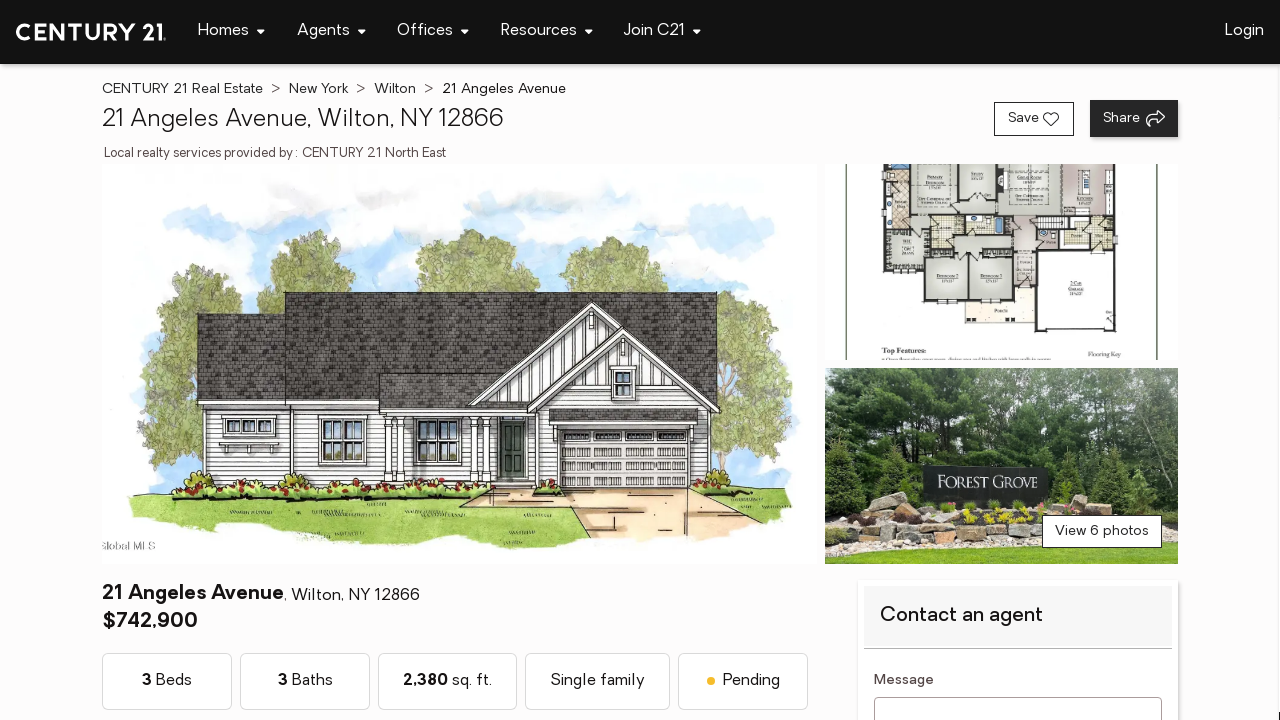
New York (318, 89)
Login (1244, 31)
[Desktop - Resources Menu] (547, 31)
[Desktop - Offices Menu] (433, 31)
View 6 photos (1102, 531)
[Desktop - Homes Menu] (231, 31)
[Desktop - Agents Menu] (331, 31)
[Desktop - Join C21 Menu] (662, 31)
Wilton (395, 89)
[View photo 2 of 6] (1001, 262)
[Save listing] (1034, 119)
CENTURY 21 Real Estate (182, 89)
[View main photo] (459, 364)
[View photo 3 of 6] (1001, 466)
